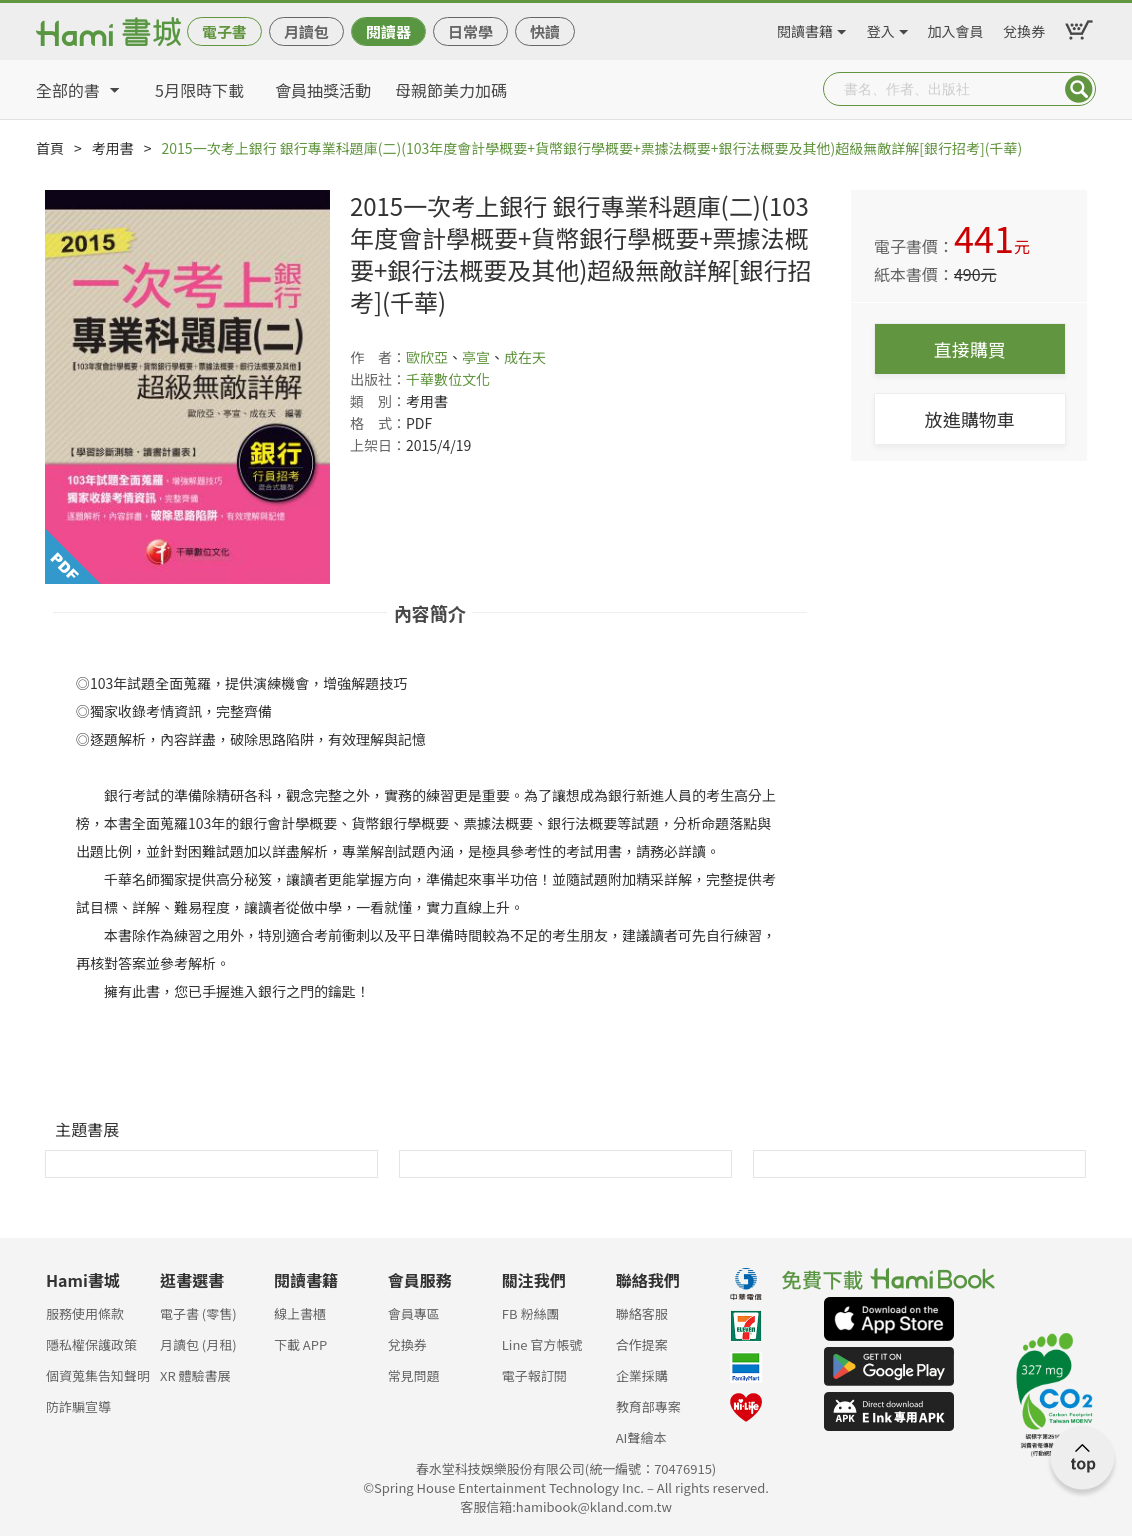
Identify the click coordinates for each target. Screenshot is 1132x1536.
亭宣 (476, 357)
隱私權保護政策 (91, 1344)
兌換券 (1024, 28)
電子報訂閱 (534, 1375)
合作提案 (642, 1344)
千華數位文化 (448, 379)
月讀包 (306, 31)
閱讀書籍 (805, 28)
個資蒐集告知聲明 (98, 1375)
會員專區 (414, 1313)
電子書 (224, 31)
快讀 (545, 31)
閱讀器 (388, 31)
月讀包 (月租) (198, 1344)
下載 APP (300, 1344)
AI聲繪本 (641, 1437)
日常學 (470, 31)
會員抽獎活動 (323, 90)
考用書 (113, 148)
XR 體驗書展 (195, 1375)
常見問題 (414, 1375)
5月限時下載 (199, 90)
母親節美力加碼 (451, 90)
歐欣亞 (427, 357)
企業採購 (642, 1375)
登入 (881, 28)
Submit (1079, 89)
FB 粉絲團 (531, 1313)
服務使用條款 (85, 1313)
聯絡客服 (642, 1313)
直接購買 (970, 349)
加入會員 (956, 28)
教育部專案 (648, 1406)
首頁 (50, 148)
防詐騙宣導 (78, 1406)
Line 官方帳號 (542, 1344)
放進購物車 (970, 419)
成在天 (525, 357)
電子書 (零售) (198, 1313)
